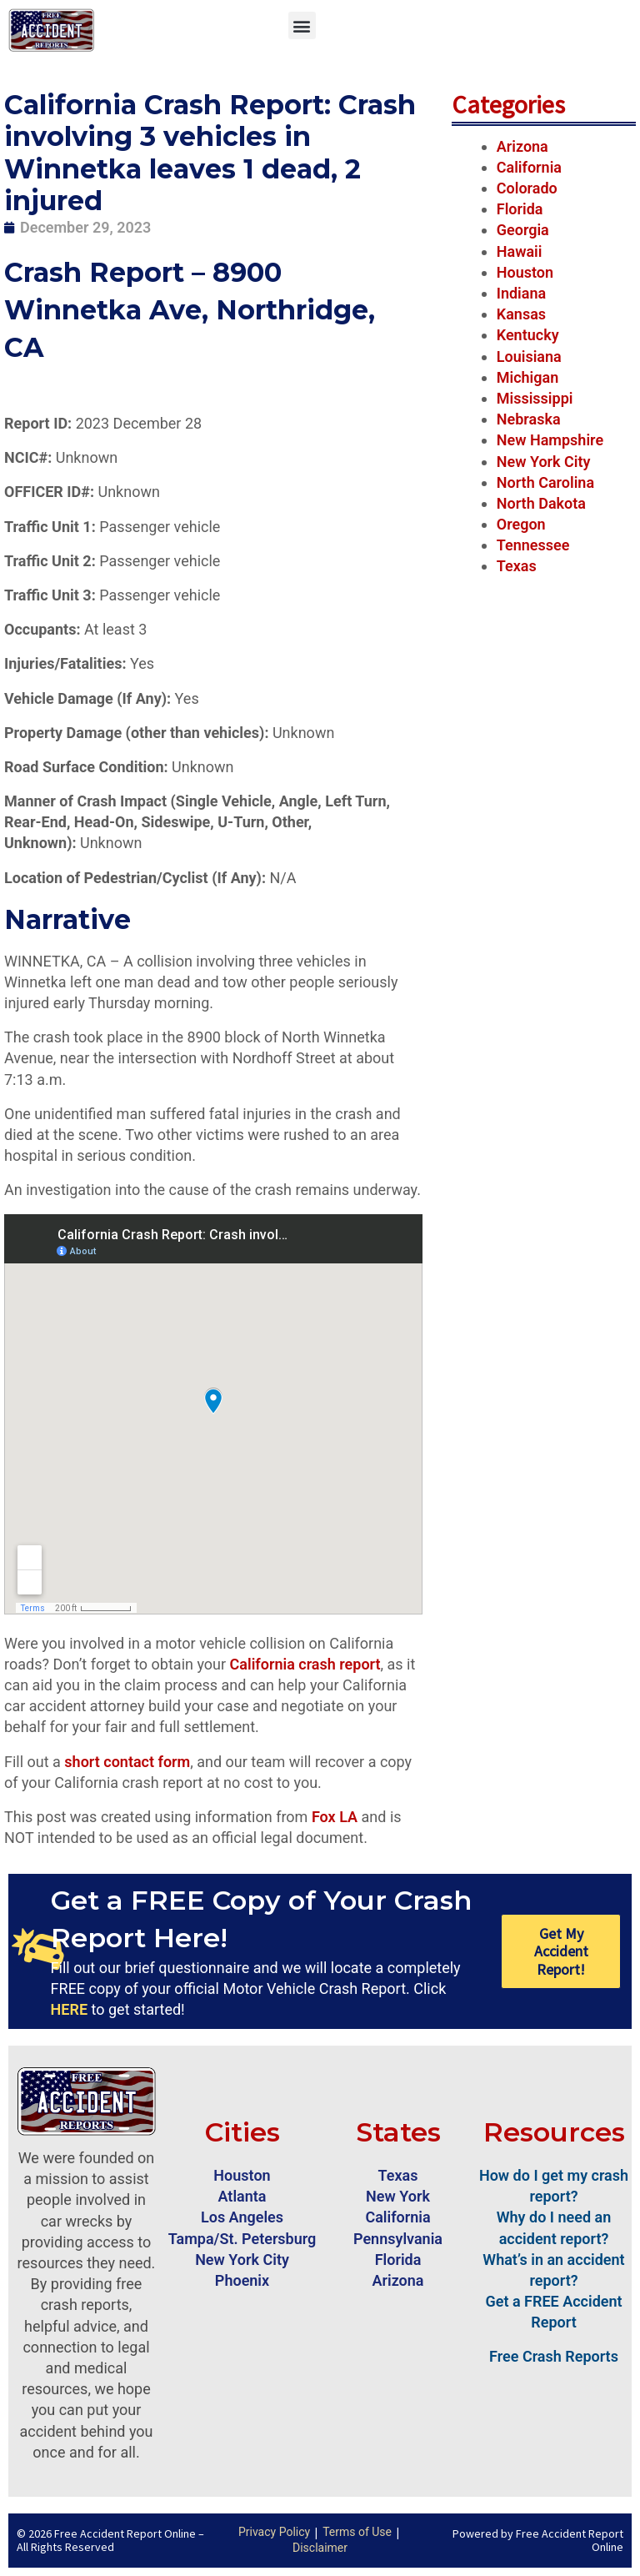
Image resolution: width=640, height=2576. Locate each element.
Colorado (527, 188)
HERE (69, 2009)
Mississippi (535, 398)
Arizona (522, 146)
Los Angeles (242, 2217)
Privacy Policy (274, 2531)
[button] (302, 25)
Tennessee (533, 545)
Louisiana (529, 356)
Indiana (521, 293)
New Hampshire (550, 440)
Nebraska (529, 419)
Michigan (528, 377)
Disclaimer (320, 2547)
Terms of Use (357, 2531)
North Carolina (545, 482)
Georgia (523, 230)
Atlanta (242, 2196)
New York (398, 2196)
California (529, 167)
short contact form (127, 1761)
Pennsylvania (397, 2238)
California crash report (305, 1664)
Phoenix (242, 2280)
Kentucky (528, 335)
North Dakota (541, 503)
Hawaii (519, 251)
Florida (520, 209)
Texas (517, 566)
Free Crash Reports (553, 2356)
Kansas (521, 314)
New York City (544, 461)
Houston (525, 272)
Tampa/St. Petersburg (242, 2238)
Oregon (521, 524)
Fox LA (335, 1816)
